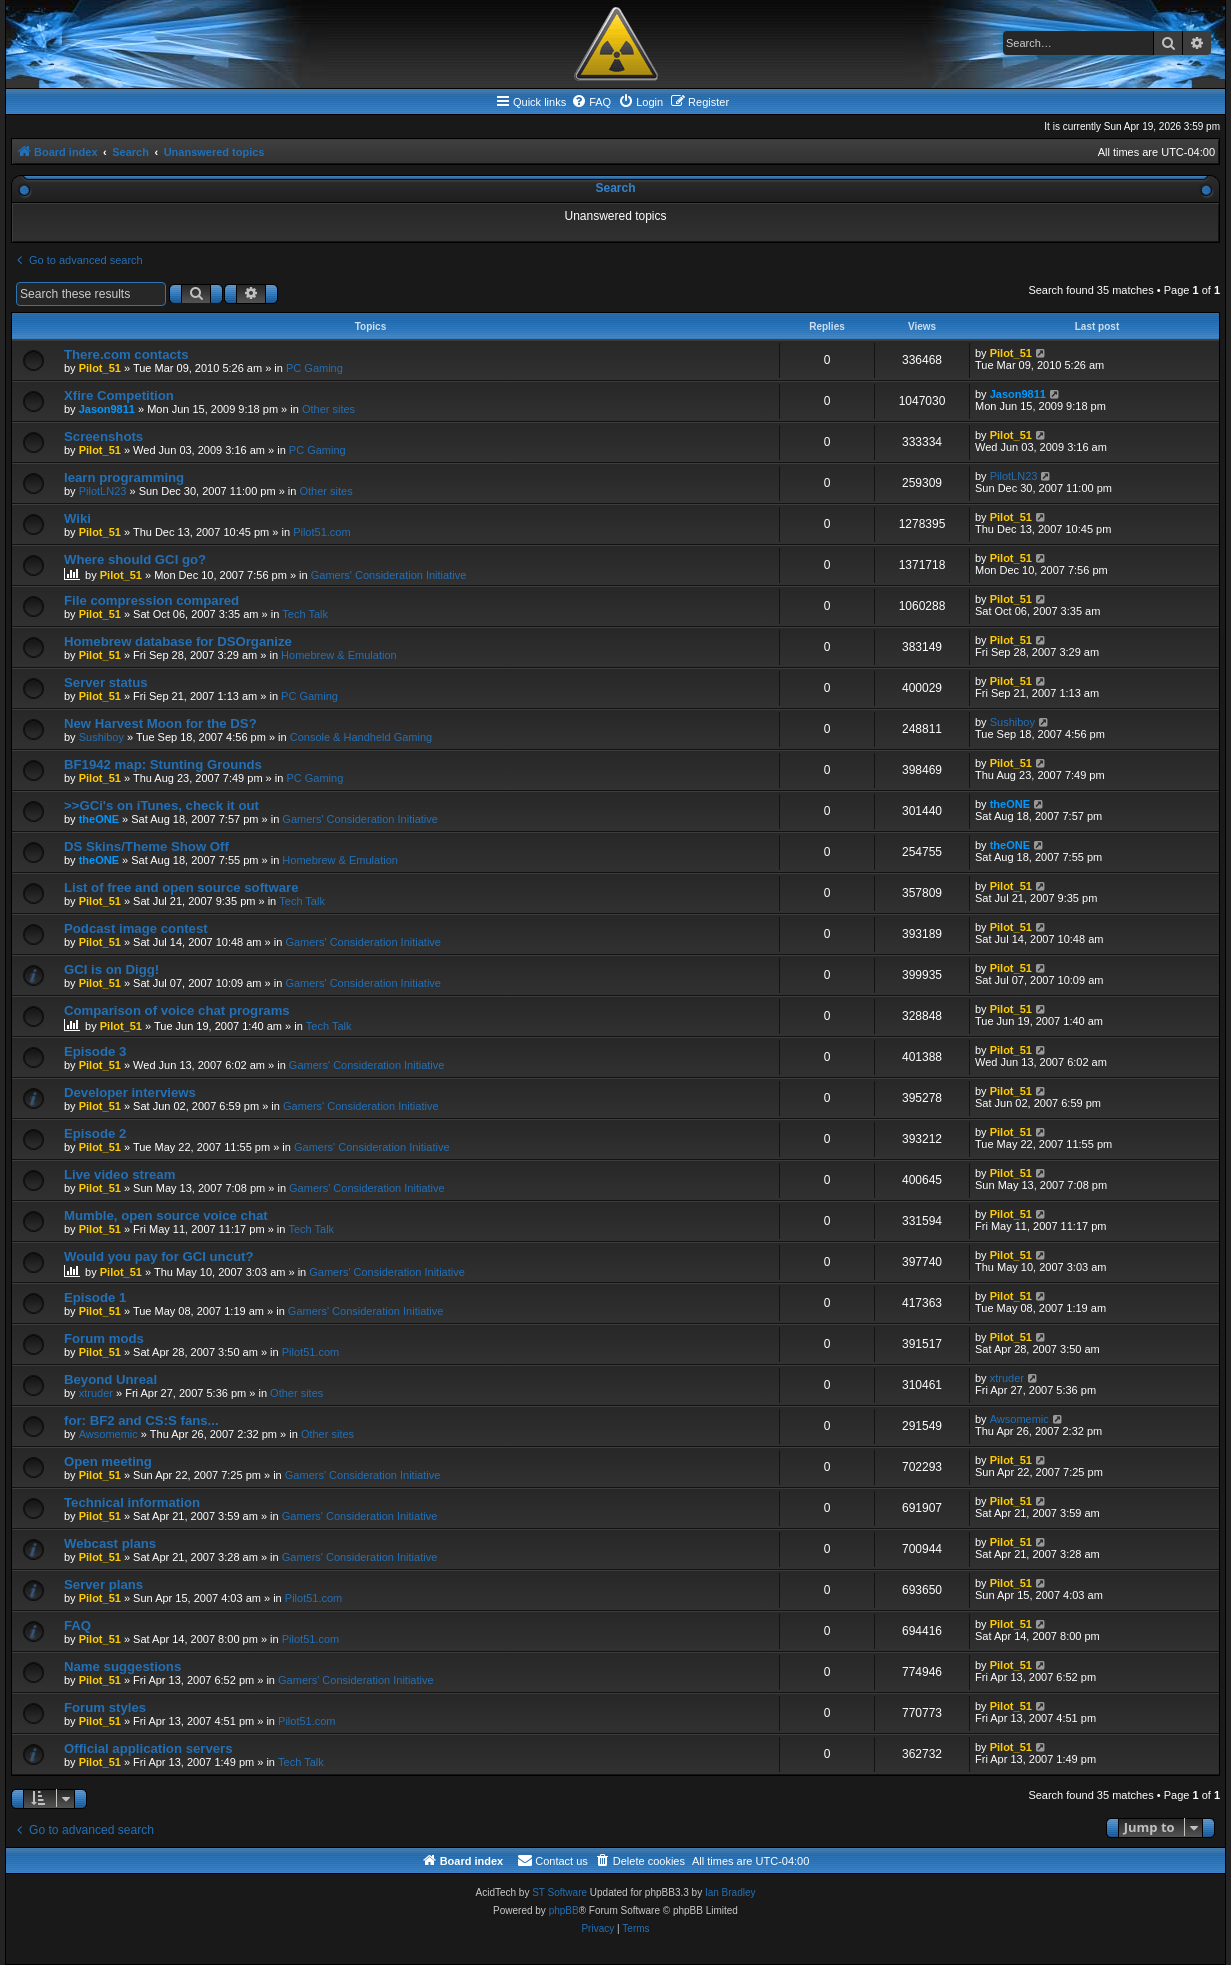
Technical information (132, 1502)
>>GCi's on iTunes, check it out (161, 805)
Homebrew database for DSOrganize (178, 641)
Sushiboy (101, 737)
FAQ (77, 1625)
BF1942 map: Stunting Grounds (163, 764)
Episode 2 (95, 1133)
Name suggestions (122, 1666)
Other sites (328, 409)
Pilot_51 (100, 368)
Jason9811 (107, 409)
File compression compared (151, 600)
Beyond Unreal (110, 1379)
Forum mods (104, 1338)
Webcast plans (110, 1543)
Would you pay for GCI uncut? (159, 1256)
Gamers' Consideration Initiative (389, 575)
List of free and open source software (181, 887)
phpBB (564, 1910)
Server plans (103, 1584)
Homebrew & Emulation (339, 655)
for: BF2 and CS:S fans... (141, 1420)
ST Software (559, 1892)
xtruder (96, 1393)
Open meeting (108, 1461)
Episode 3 (95, 1051)
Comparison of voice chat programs (177, 1010)
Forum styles (105, 1707)
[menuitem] (591, 102)
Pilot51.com (321, 532)
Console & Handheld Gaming (361, 737)
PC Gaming (314, 368)
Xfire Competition (119, 395)
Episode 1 (95, 1297)
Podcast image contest (136, 928)
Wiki (77, 518)
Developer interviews (130, 1092)
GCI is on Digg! (111, 969)
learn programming (124, 477)
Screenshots (103, 436)
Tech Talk (305, 614)
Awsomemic (108, 1434)
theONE (99, 819)
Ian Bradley (730, 1892)
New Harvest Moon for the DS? (160, 723)
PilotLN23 (103, 491)
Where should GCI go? (135, 559)
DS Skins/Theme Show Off (146, 846)
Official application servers (148, 1748)
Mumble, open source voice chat (166, 1215)
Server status (106, 682)
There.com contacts (126, 354)
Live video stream (119, 1174)
